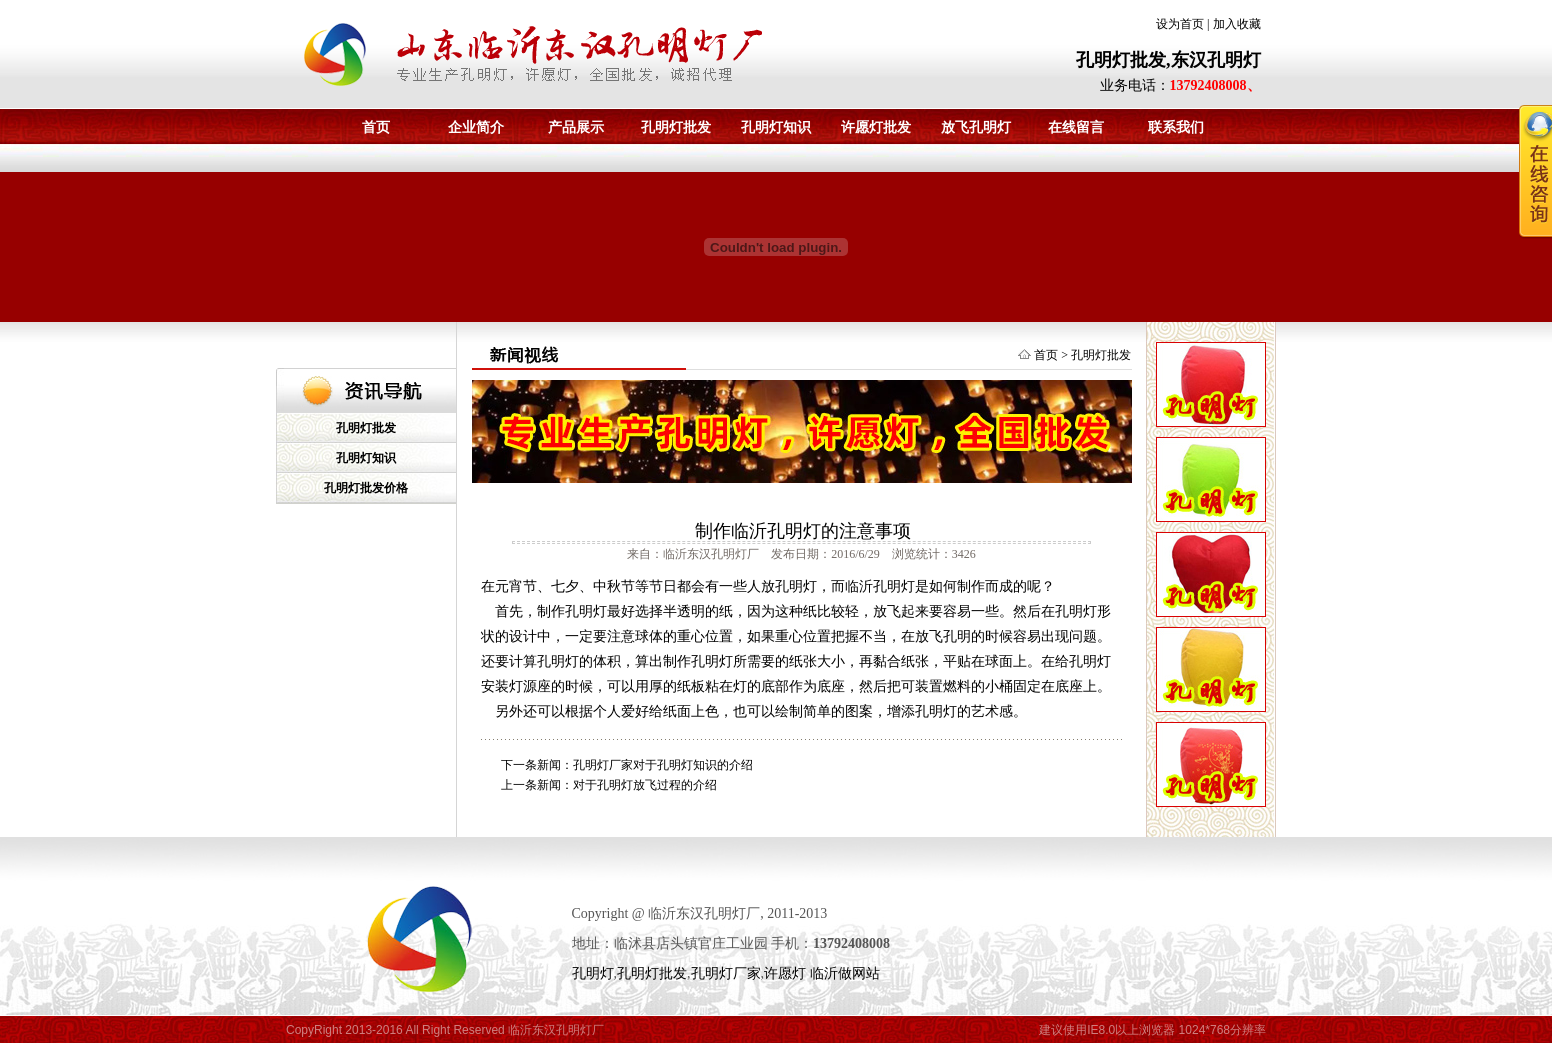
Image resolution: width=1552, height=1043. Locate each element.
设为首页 (1180, 24)
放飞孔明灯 (976, 127)
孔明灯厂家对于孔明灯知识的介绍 (663, 765)
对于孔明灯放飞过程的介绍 (645, 785)
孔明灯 (593, 973)
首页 (376, 127)
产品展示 (576, 127)
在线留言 (1076, 127)
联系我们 (1176, 127)
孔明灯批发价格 (366, 488)
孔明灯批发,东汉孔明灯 (1168, 60)
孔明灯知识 (776, 127)
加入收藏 (1237, 24)
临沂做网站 (845, 973)
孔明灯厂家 (726, 973)
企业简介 (476, 127)
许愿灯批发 (876, 127)
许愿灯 (785, 973)
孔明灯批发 (676, 127)
